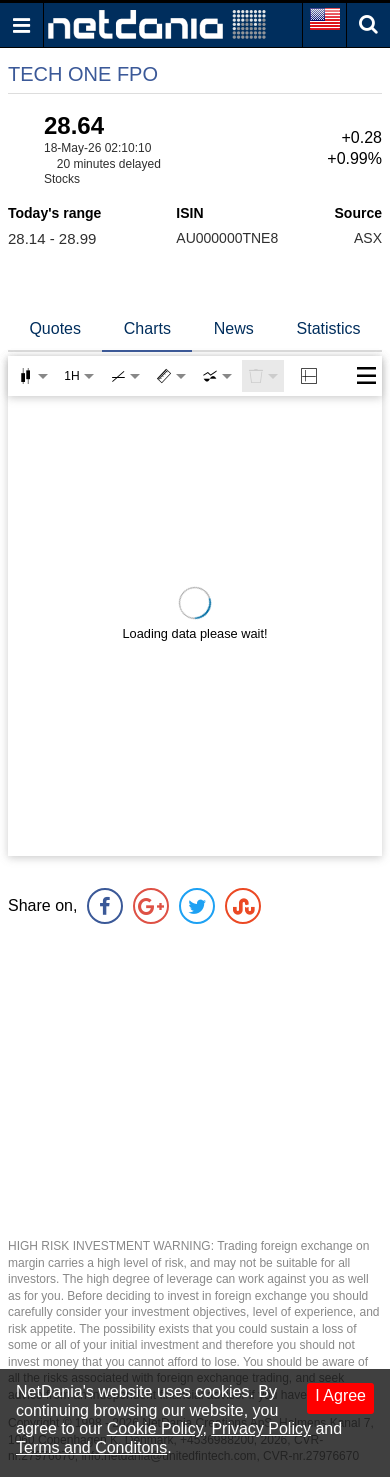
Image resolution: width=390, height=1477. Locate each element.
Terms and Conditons (91, 1447)
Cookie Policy (155, 1428)
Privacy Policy (261, 1428)
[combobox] (217, 376)
